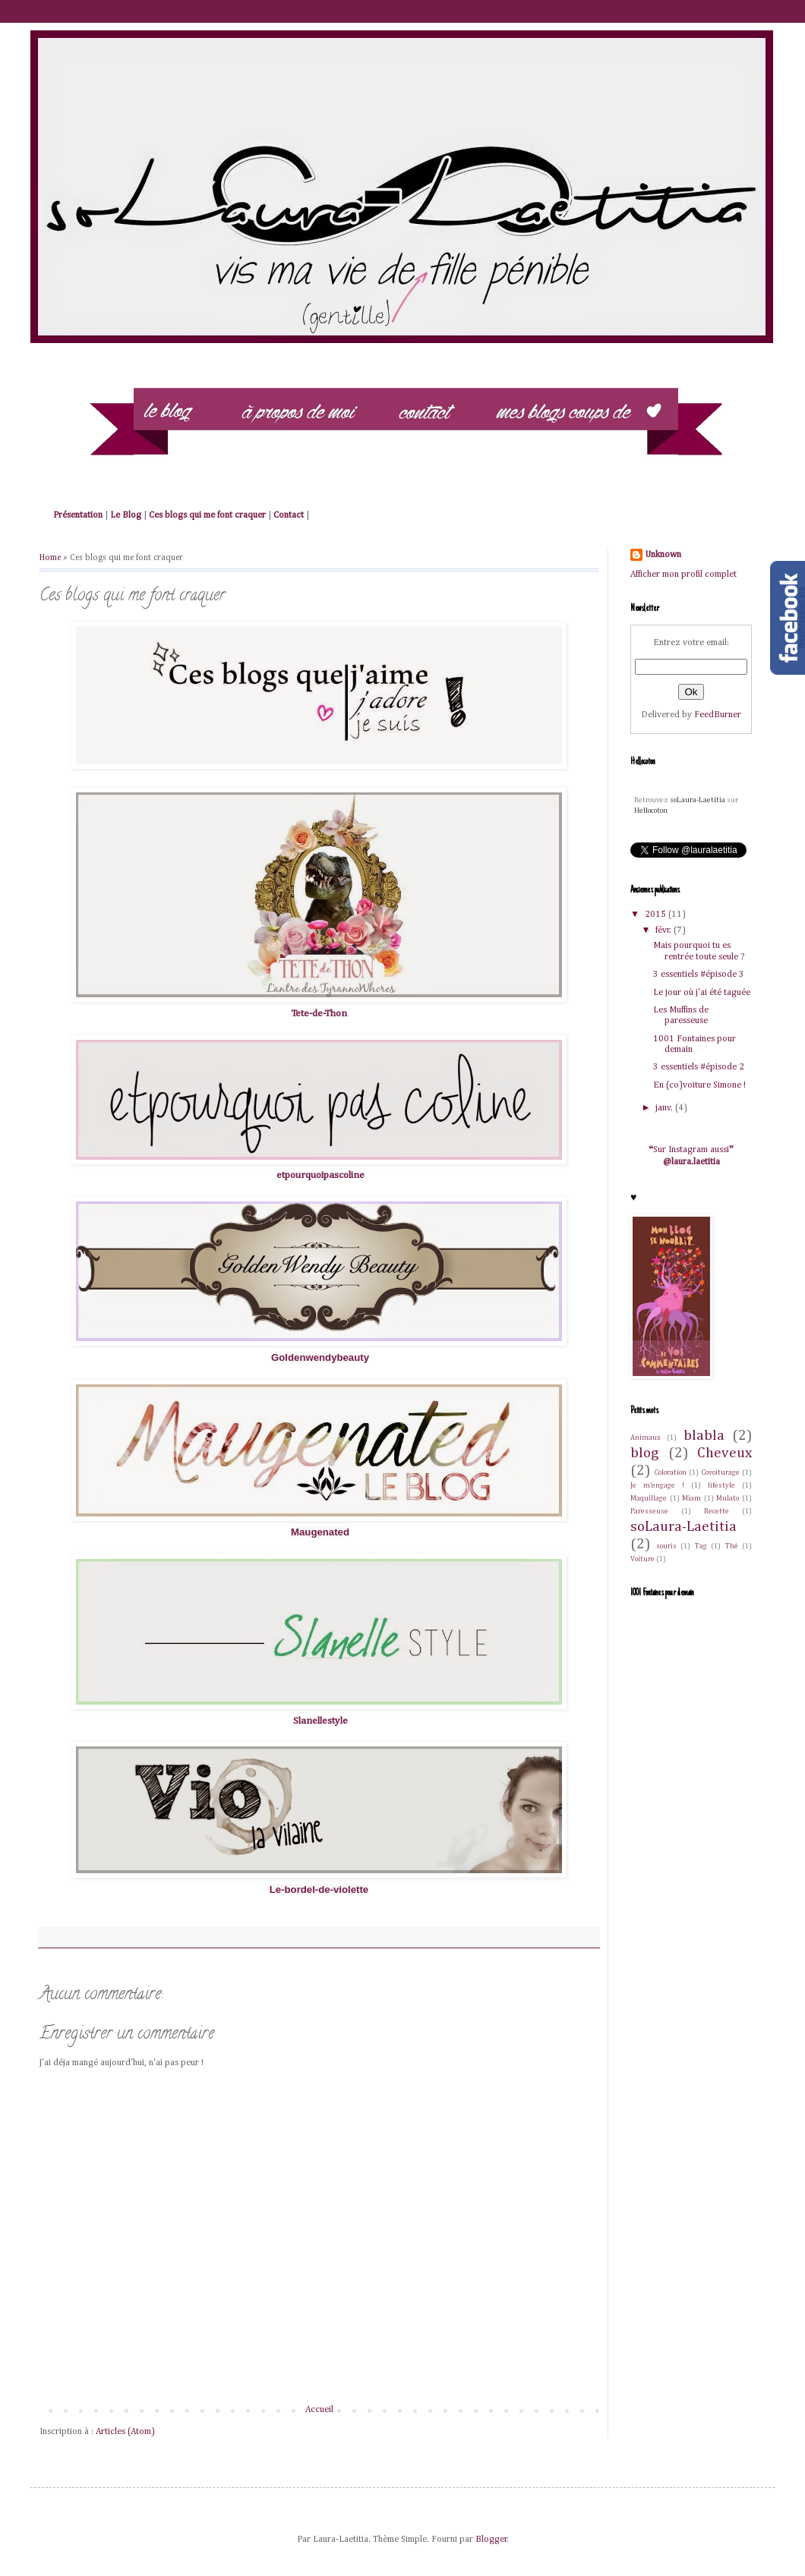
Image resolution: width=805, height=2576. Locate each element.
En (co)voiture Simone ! (699, 1085)
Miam (691, 1498)
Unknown (663, 554)
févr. (664, 930)
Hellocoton (651, 810)
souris (666, 1546)
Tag (701, 1546)
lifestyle (721, 1485)
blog (644, 1453)
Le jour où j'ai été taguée (701, 992)
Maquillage (648, 1498)
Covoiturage (721, 1472)
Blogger (491, 2539)
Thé (731, 1546)
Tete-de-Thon (319, 1014)
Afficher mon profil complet (683, 574)
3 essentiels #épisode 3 (698, 974)
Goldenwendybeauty (320, 1357)
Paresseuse (649, 1511)
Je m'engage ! (657, 1485)
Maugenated (320, 1532)
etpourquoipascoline (320, 1175)
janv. (665, 1108)
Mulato (727, 1498)
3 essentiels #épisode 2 (698, 1067)
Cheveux (724, 1453)
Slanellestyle (320, 1721)
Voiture (642, 1559)
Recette (716, 1511)
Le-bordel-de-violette (319, 1889)
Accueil (319, 2409)
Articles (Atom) (125, 2431)
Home (50, 557)
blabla (703, 1435)
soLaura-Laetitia (697, 800)
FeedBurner (717, 715)
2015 (656, 914)
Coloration (671, 1472)
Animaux (645, 1437)
